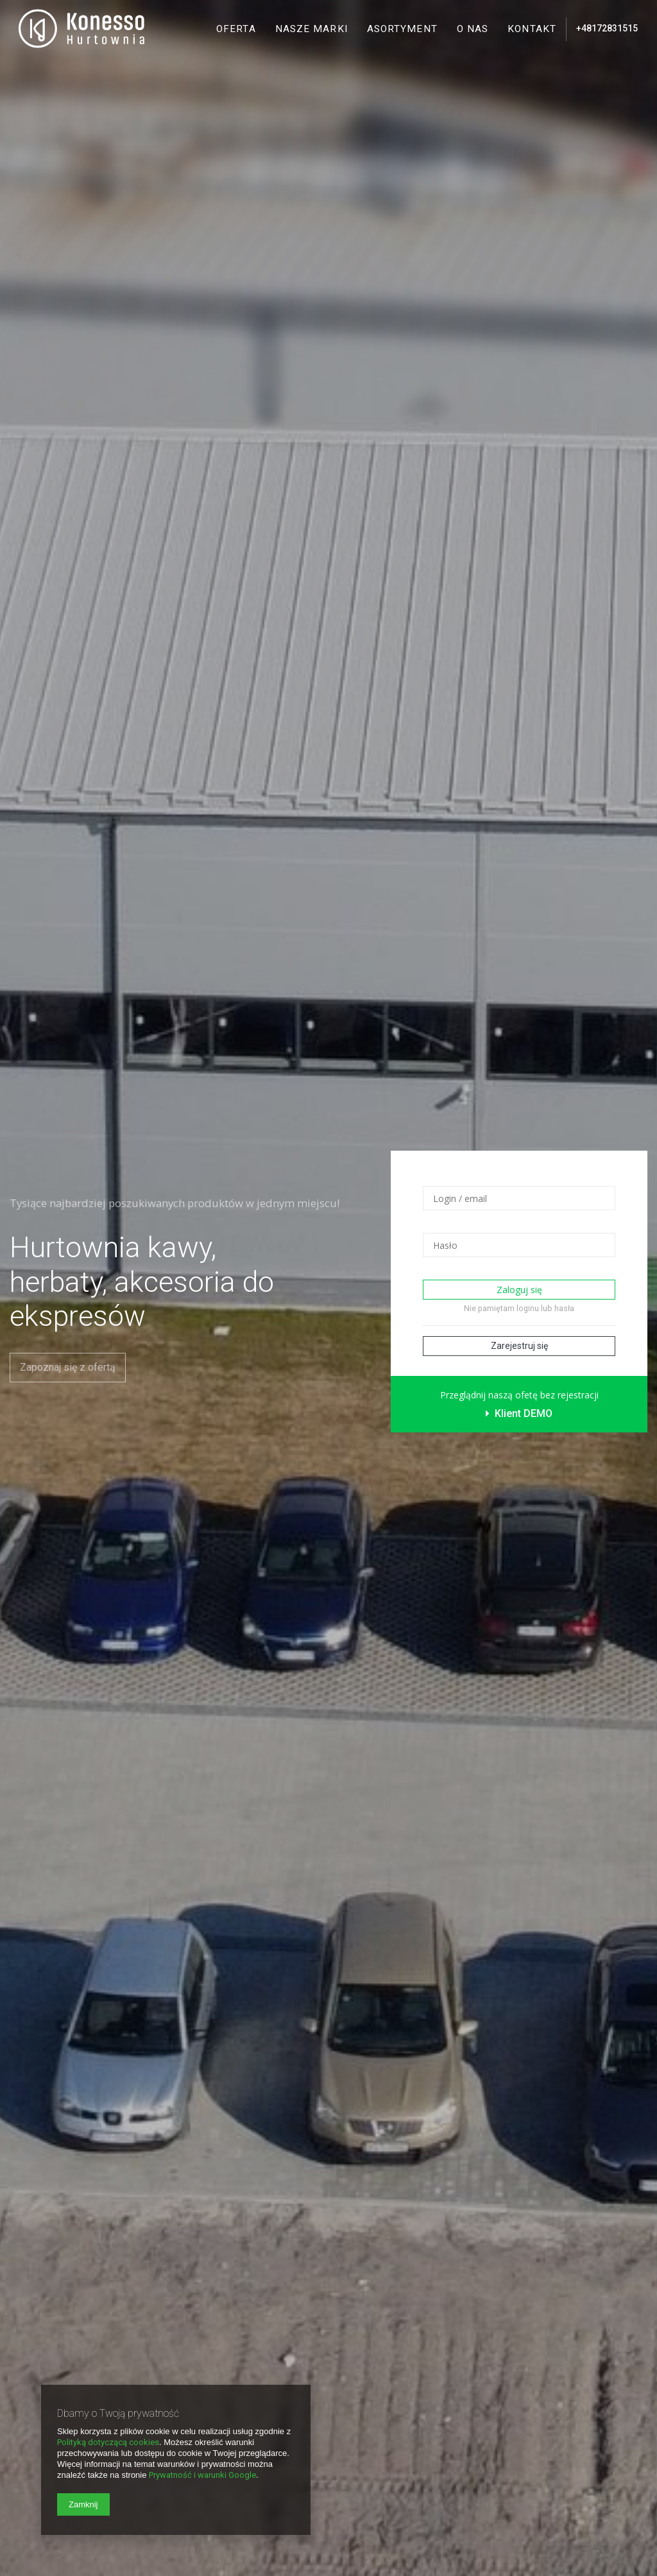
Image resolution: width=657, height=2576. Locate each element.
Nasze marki (311, 29)
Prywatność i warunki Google (202, 2475)
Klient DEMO (519, 1413)
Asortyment (402, 29)
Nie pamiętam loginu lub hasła (519, 1308)
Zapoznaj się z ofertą (67, 1367)
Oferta (236, 29)
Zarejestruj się (519, 1346)
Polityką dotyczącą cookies (108, 2442)
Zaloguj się (519, 1290)
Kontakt (532, 29)
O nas (473, 29)
